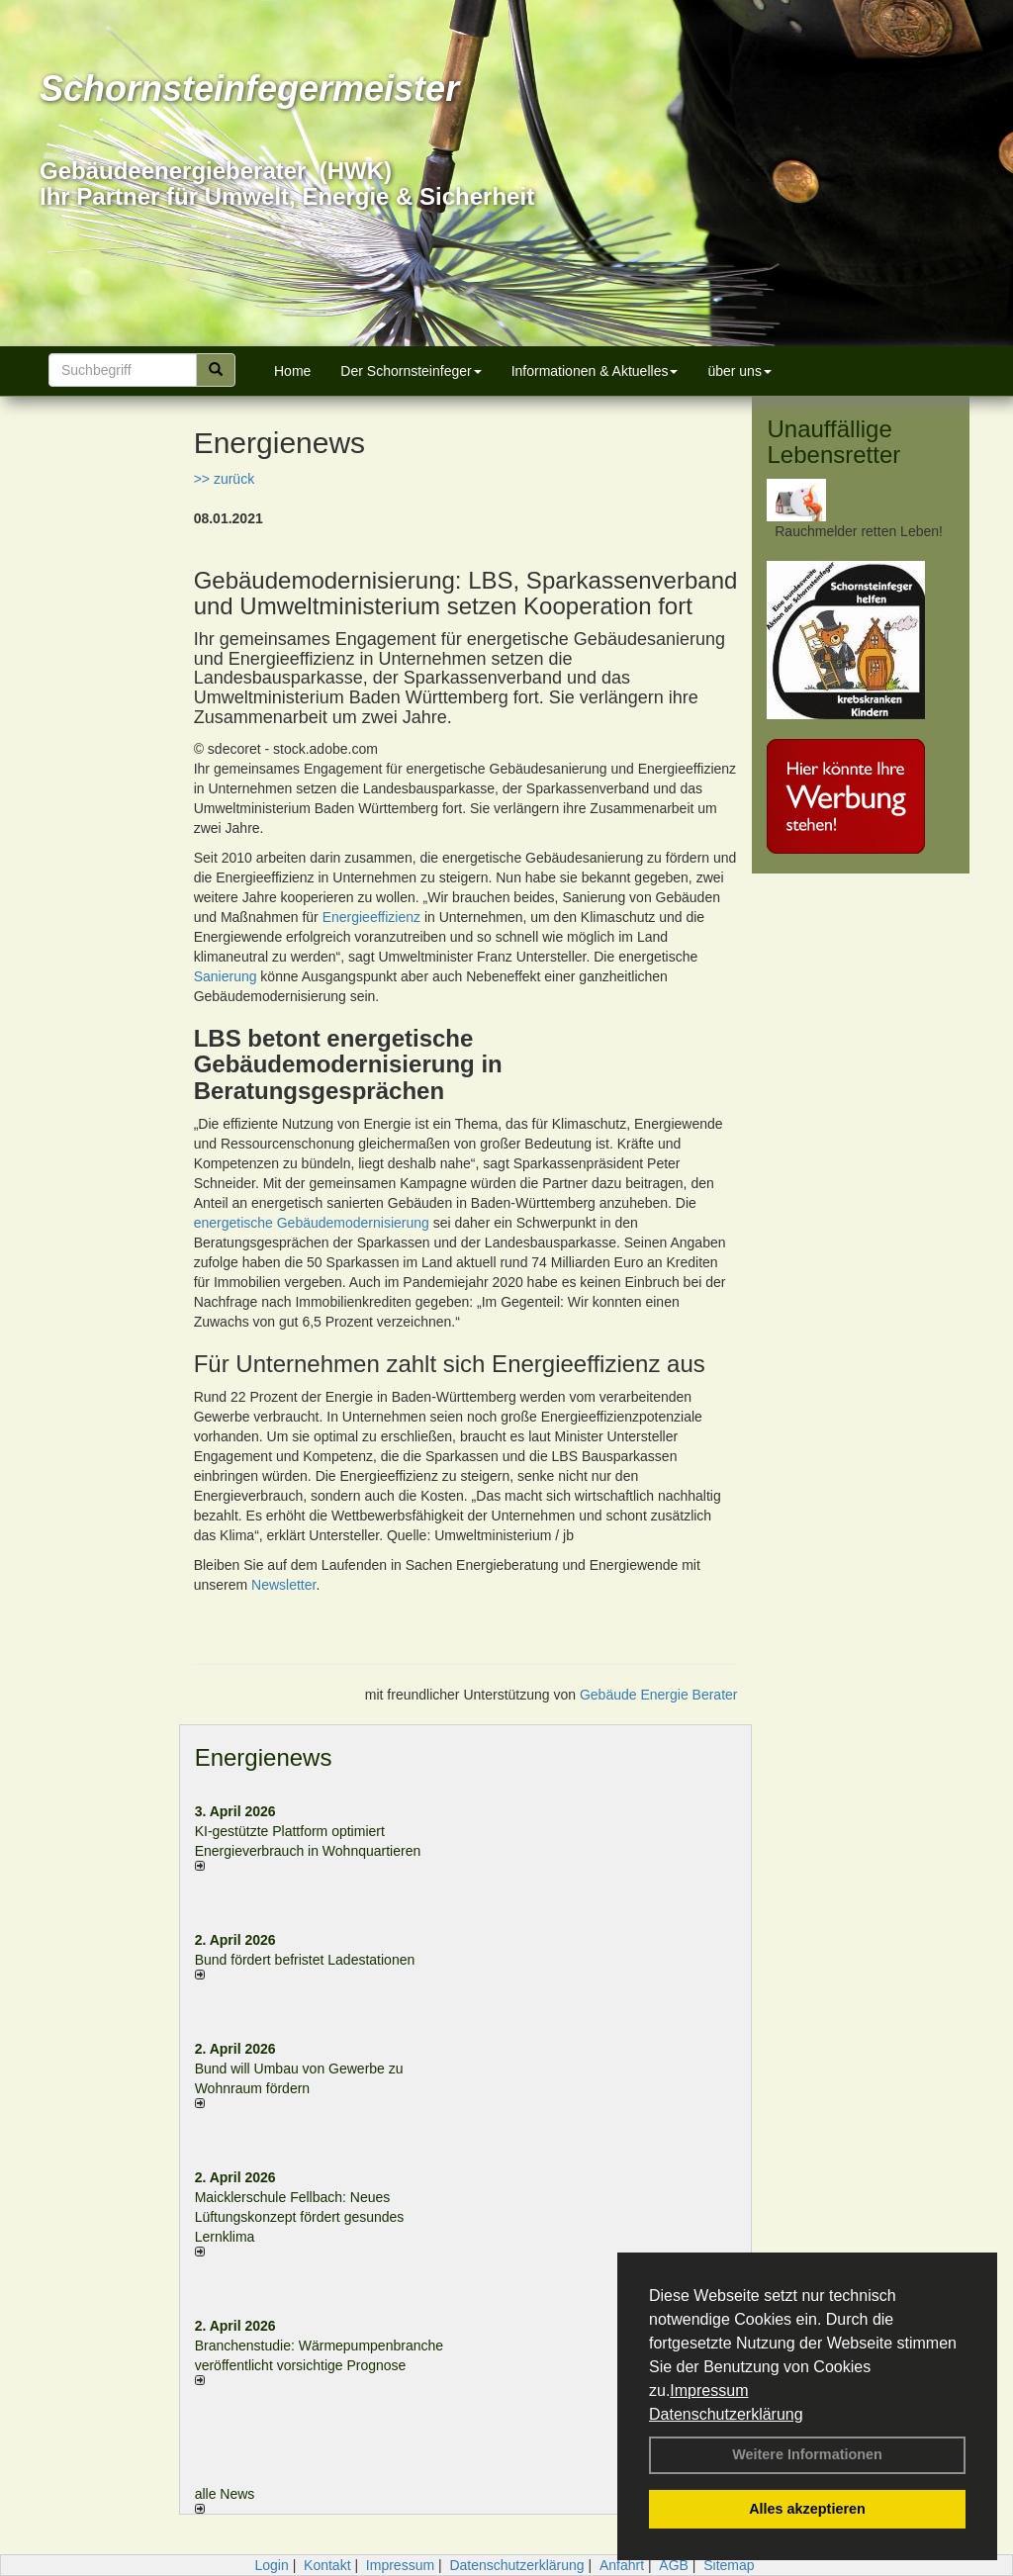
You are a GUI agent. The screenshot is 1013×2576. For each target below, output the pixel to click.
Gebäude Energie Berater (659, 1694)
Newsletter (283, 1585)
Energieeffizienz (371, 917)
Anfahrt (621, 2565)
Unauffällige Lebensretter (833, 441)
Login (271, 2565)
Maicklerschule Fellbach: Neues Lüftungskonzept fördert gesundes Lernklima (300, 2217)
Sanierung (225, 976)
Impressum (709, 2390)
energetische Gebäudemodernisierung (311, 1223)
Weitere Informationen (807, 2454)
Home (292, 371)
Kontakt (327, 2565)
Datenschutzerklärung (726, 2414)
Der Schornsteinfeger (410, 371)
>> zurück (224, 479)
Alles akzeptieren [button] (807, 2509)
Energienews (263, 1757)
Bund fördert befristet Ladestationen (305, 1960)
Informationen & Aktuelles (595, 371)
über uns (739, 371)
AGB (674, 2565)
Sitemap (728, 2565)
